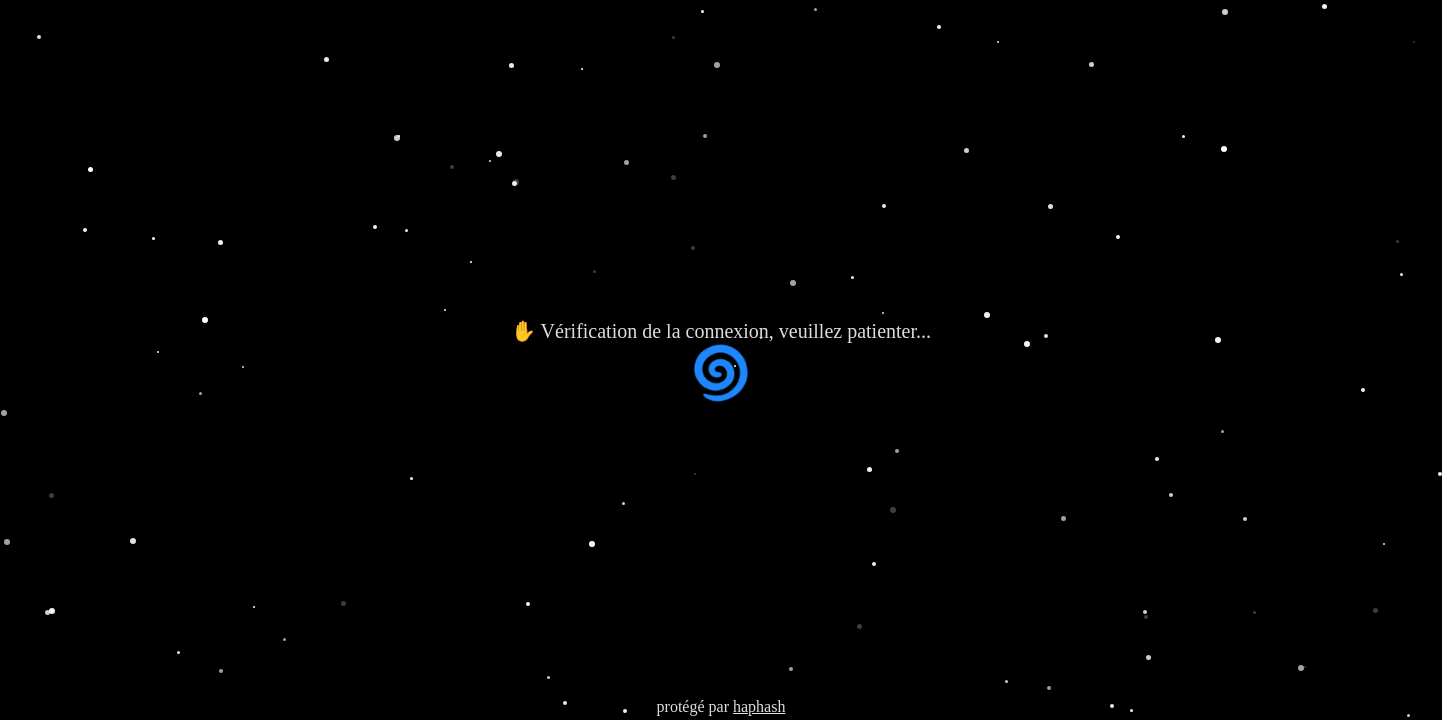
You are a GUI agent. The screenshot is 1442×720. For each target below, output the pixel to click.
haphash (759, 706)
